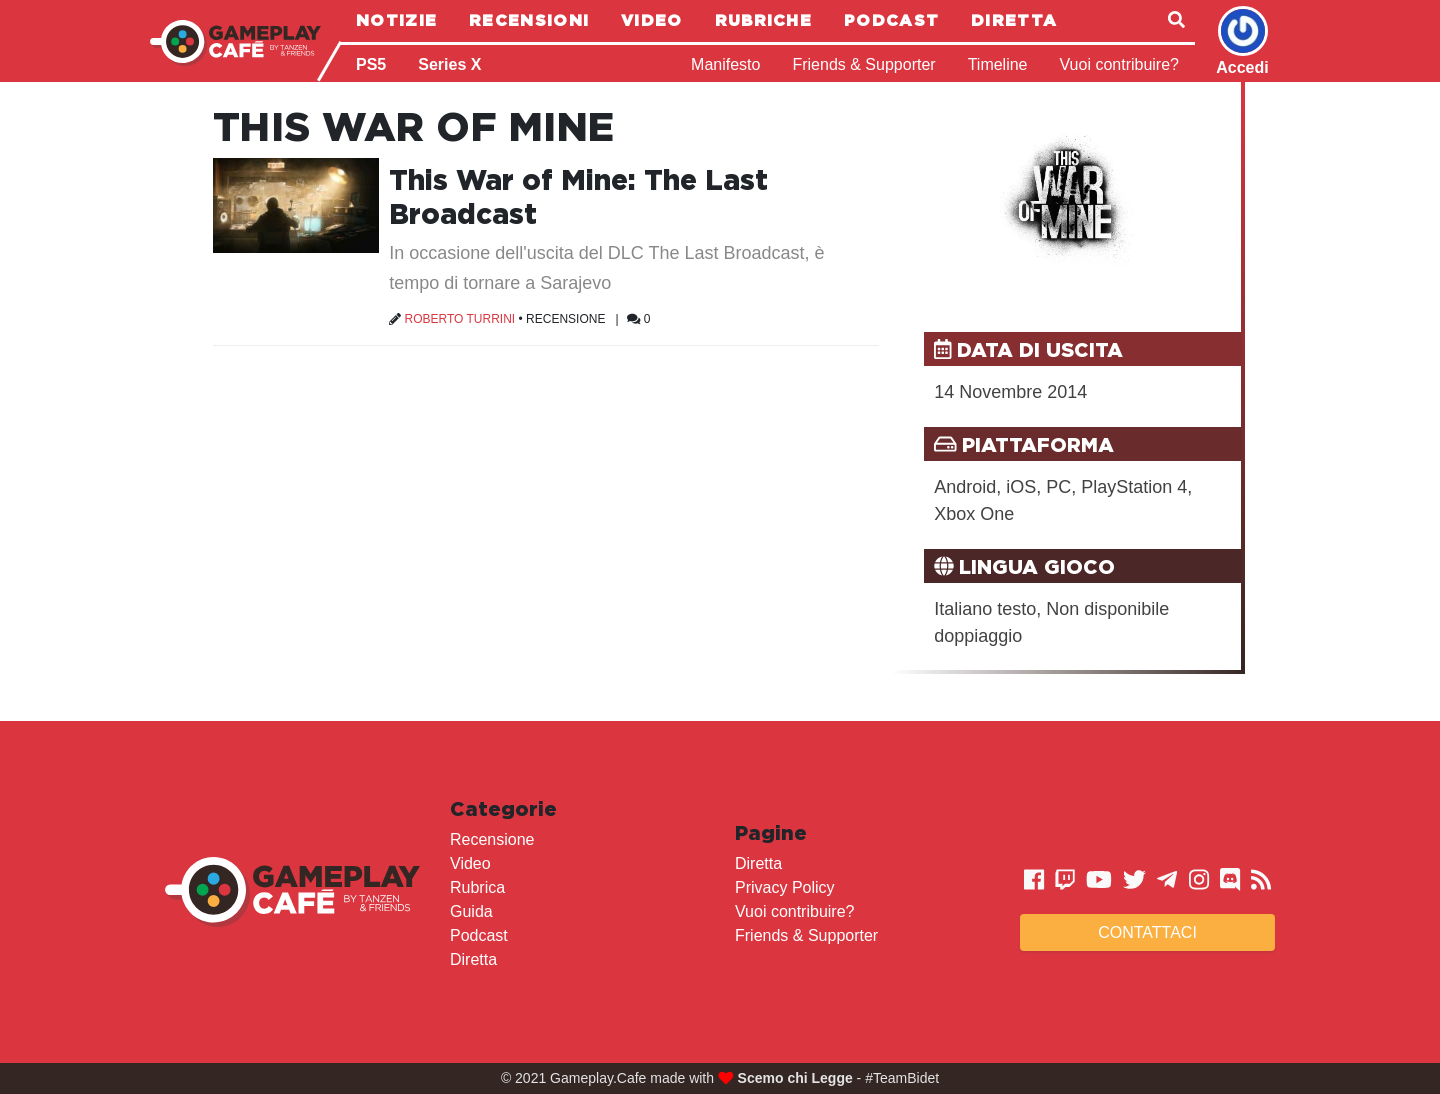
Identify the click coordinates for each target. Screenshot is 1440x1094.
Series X (449, 64)
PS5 (371, 64)
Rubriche (763, 20)
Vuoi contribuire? (1119, 64)
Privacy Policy (785, 887)
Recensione (565, 319)
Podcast (891, 20)
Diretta (1014, 20)
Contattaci (1147, 932)
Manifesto (725, 64)
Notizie (396, 20)
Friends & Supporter (863, 64)
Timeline (998, 64)
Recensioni (529, 20)
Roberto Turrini (460, 319)
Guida (471, 911)
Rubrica (477, 887)
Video (652, 20)
